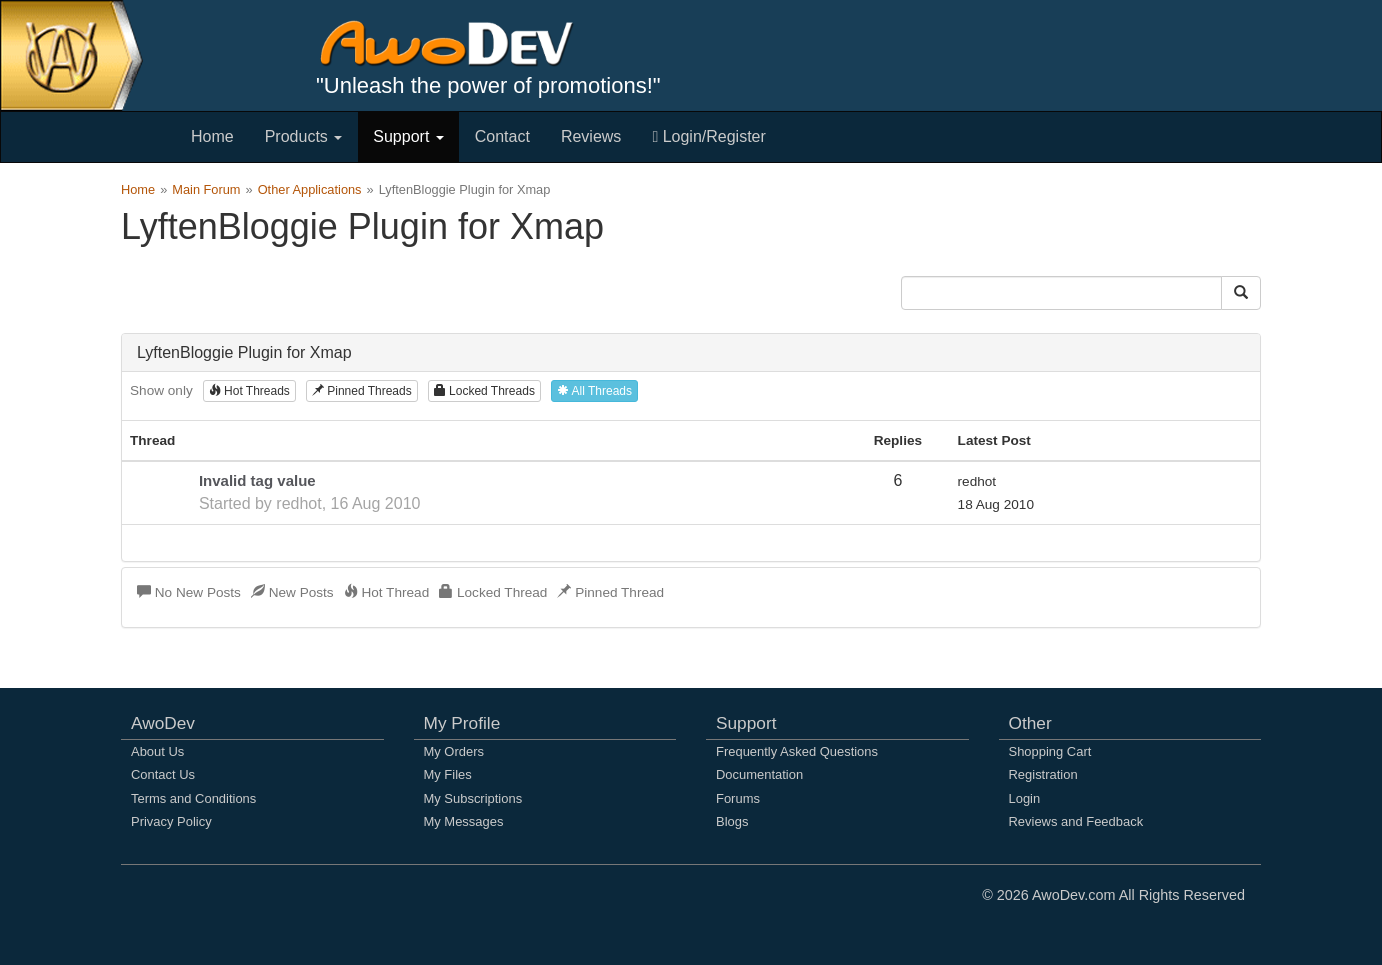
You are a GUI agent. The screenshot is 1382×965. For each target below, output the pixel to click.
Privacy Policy (171, 821)
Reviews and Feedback (1076, 821)
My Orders (454, 751)
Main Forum (206, 189)
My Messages (464, 821)
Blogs (732, 821)
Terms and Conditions (193, 798)
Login (1025, 798)
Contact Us (163, 774)
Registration (1043, 774)
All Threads (594, 391)
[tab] (691, 353)
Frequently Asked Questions (797, 751)
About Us (157, 751)
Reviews (591, 136)
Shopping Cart (1050, 751)
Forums (738, 798)
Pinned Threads (362, 391)
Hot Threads (249, 391)
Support (408, 136)
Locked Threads (484, 391)
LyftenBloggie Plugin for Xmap (244, 352)
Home (212, 136)
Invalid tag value (257, 480)
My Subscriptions (473, 798)
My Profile (462, 723)
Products (304, 136)
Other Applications (310, 189)
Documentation (759, 774)
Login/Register (708, 136)
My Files (448, 774)
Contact (502, 136)
